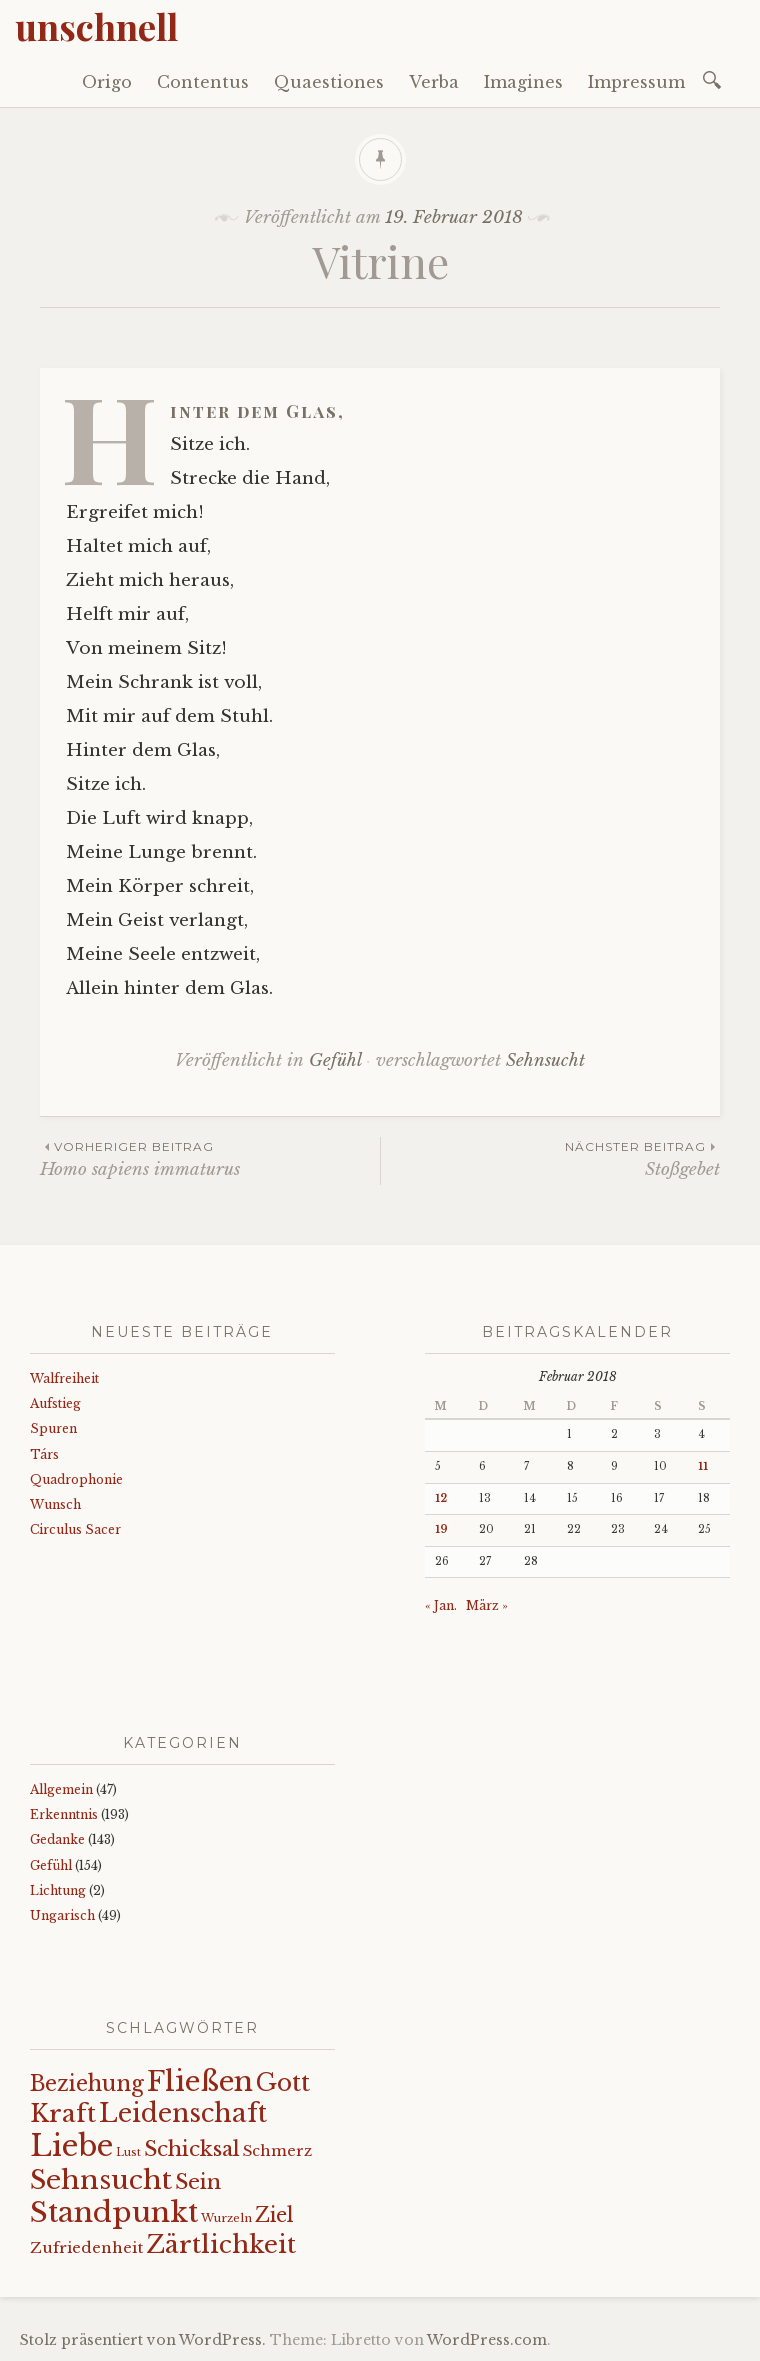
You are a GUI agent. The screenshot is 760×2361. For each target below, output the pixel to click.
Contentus (203, 82)
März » (487, 1605)
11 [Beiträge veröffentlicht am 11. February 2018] (703, 1466)
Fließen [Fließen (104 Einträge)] (200, 2081)
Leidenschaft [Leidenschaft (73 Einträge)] (183, 2113)
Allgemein (61, 1789)
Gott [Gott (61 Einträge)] (283, 2082)
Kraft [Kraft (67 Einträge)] (63, 2113)
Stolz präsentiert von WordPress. (143, 2340)
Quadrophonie (76, 1479)
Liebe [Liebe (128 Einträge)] (71, 2146)
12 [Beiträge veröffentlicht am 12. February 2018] (441, 1498)
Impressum (636, 82)
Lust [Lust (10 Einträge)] (128, 2152)
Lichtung (58, 1890)
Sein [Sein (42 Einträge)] (198, 2182)
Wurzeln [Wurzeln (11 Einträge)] (226, 2218)
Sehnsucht (545, 1060)
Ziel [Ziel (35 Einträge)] (274, 2215)
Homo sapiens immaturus (210, 1158)
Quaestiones (329, 82)
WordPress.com (487, 2340)
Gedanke (57, 1839)
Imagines (523, 82)
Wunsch (55, 1504)
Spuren (53, 1428)
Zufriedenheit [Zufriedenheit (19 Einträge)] (86, 2247)
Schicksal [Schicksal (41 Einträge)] (192, 2149)
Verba (434, 82)
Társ (44, 1454)
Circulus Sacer (75, 1529)
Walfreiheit (64, 1378)
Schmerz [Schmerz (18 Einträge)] (277, 2151)
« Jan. (441, 1605)
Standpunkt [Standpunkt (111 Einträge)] (114, 2212)
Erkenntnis (64, 1814)
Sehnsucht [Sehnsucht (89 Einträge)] (101, 2179)
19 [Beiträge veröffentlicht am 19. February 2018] (441, 1529)
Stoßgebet (550, 1158)
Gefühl (335, 1060)
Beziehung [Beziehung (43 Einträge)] (87, 2084)
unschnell (96, 26)
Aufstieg (55, 1403)
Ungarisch (62, 1915)
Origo (107, 82)
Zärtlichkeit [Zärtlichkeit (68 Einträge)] (221, 2244)
